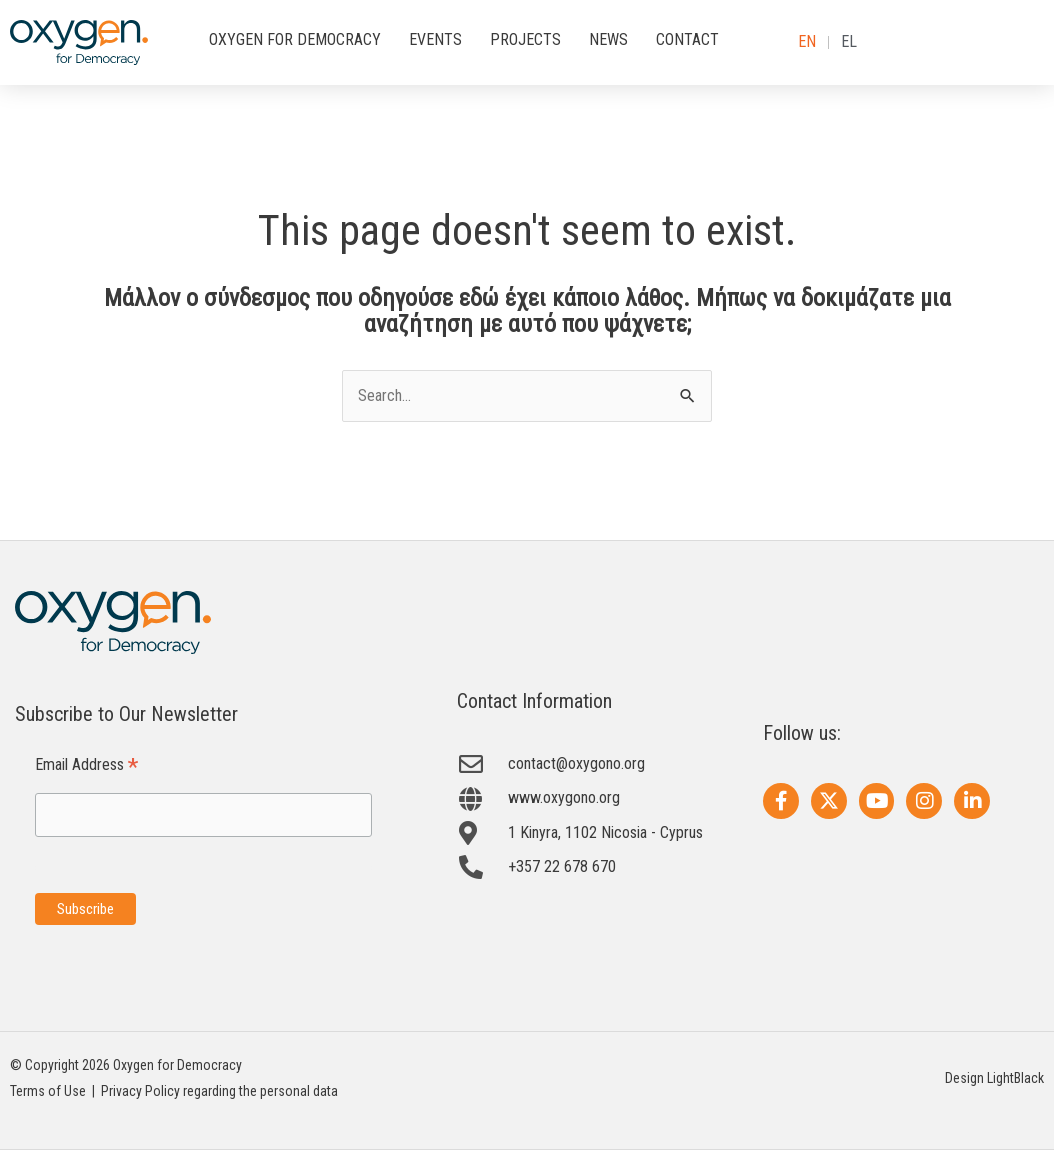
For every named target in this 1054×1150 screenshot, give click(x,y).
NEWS (608, 39)
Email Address (86, 765)
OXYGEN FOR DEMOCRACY (295, 39)
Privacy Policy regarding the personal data (219, 1091)
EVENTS (435, 39)
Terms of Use (48, 1091)
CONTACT (687, 39)
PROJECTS (525, 39)
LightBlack (1015, 1078)
